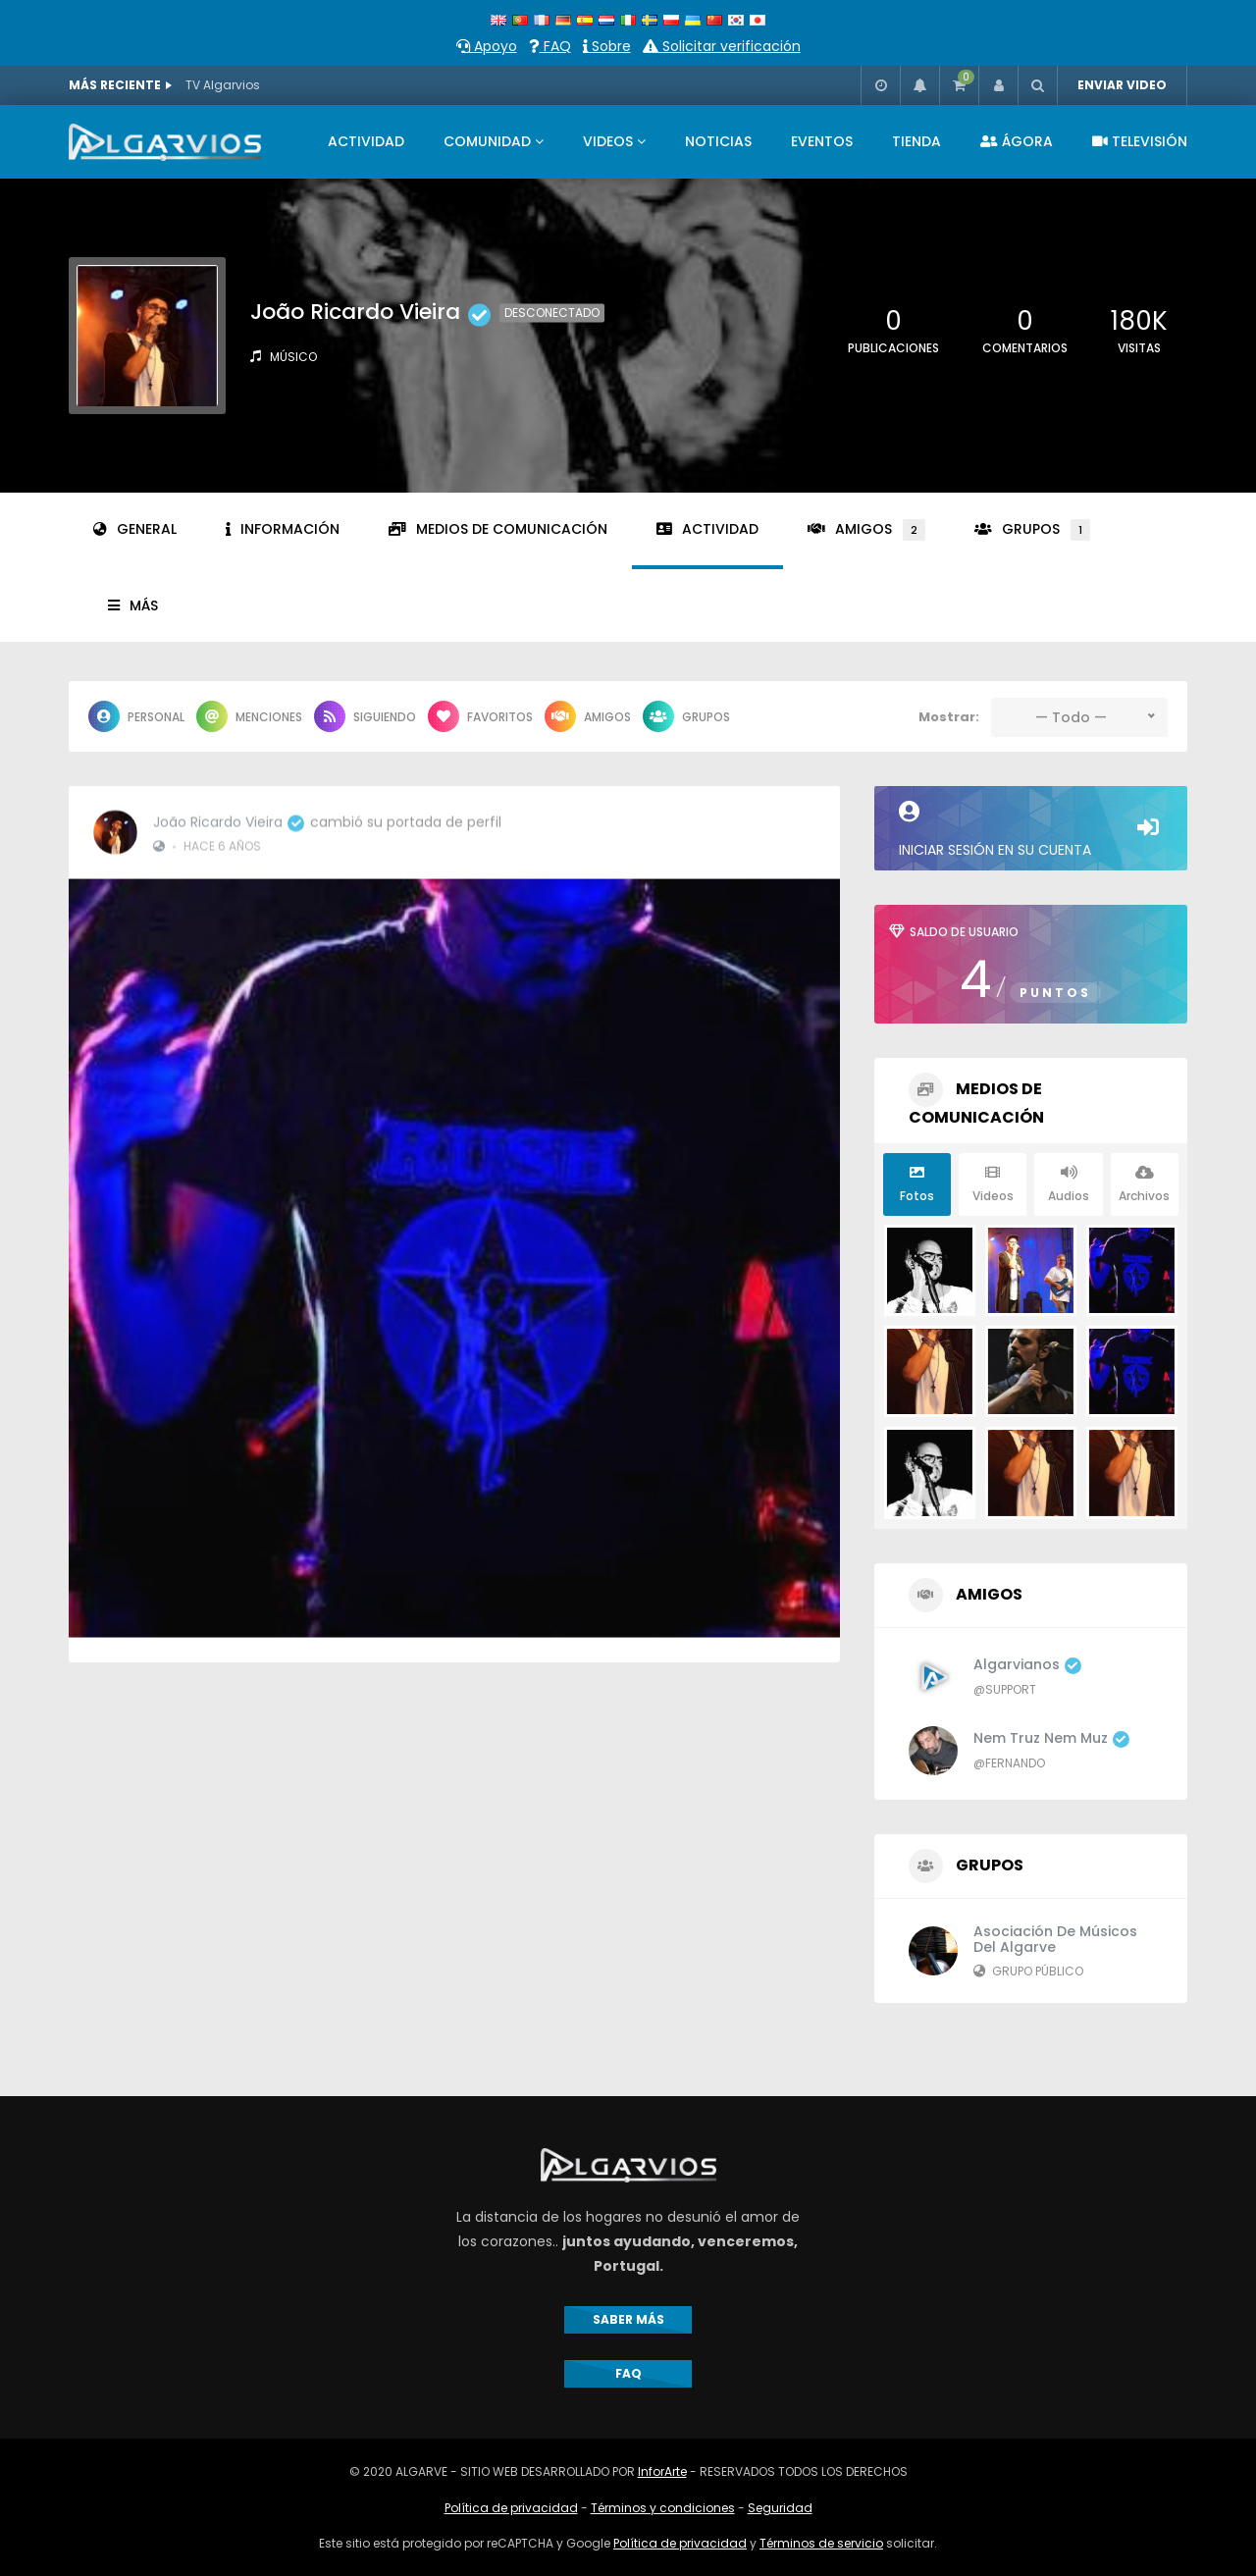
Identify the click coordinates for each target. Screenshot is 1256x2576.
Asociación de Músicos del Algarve (1055, 1939)
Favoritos (480, 716)
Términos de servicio (821, 2543)
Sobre (607, 46)
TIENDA (916, 141)
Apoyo (486, 46)
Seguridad (780, 2507)
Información (283, 529)
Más (133, 605)
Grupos (1032, 530)
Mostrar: (948, 717)
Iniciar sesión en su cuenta (1031, 830)
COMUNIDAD (487, 141)
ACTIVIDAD (366, 141)
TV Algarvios (222, 85)
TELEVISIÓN (1139, 141)
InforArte (662, 2471)
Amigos (866, 530)
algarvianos (1027, 1664)
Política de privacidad (511, 2507)
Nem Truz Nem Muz (1051, 1738)
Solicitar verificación (722, 46)
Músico (293, 356)
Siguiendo (365, 716)
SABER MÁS (628, 2319)
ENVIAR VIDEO (1122, 85)
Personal (136, 716)
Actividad (707, 529)
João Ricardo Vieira (228, 810)
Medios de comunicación (498, 529)
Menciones (249, 716)
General (135, 529)
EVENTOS (822, 141)
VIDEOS (608, 141)
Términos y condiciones (663, 2507)
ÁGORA (1016, 141)
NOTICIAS (718, 141)
